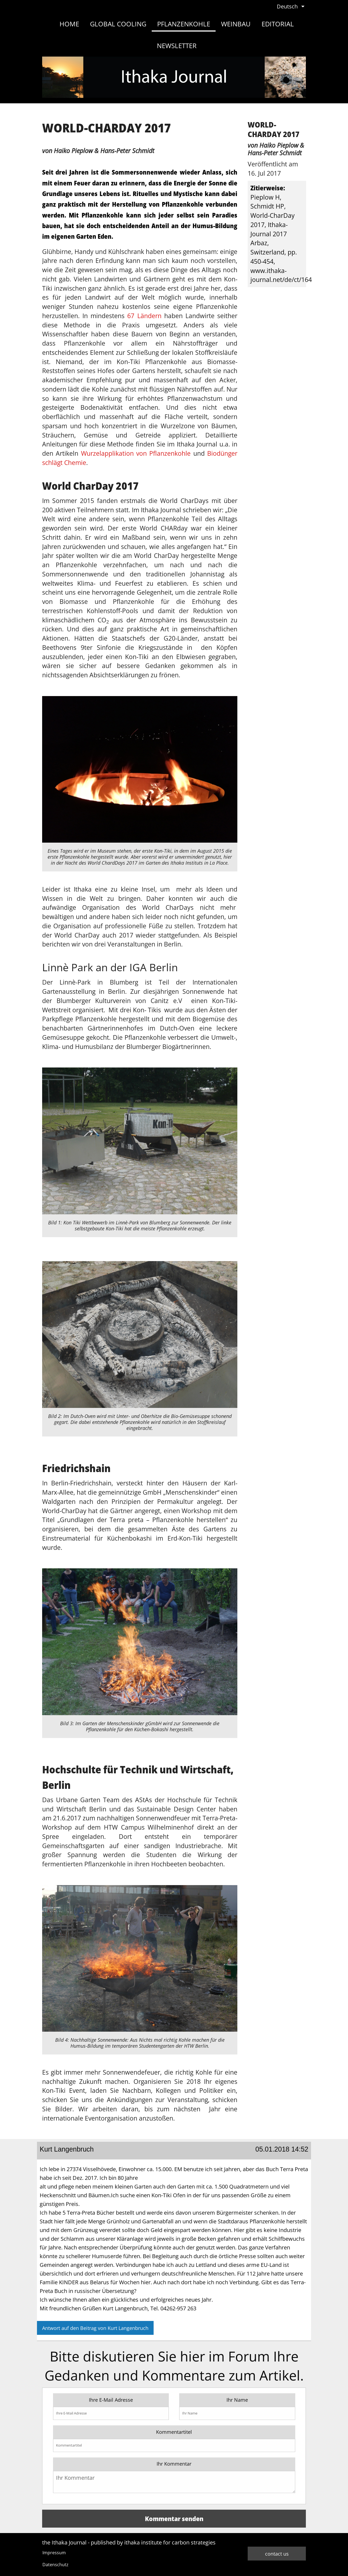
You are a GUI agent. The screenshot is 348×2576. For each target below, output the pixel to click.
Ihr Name (237, 2400)
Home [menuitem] (69, 23)
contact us (277, 2553)
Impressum (54, 2553)
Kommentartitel (174, 2432)
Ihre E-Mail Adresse (111, 2400)
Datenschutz (55, 2565)
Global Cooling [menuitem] (118, 23)
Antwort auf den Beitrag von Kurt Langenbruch (95, 2328)
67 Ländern (144, 316)
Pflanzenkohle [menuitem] (183, 23)
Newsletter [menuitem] (177, 45)
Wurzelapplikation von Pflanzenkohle (136, 453)
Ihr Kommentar (174, 2463)
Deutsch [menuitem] (287, 6)
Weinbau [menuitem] (236, 23)
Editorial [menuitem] (278, 23)
